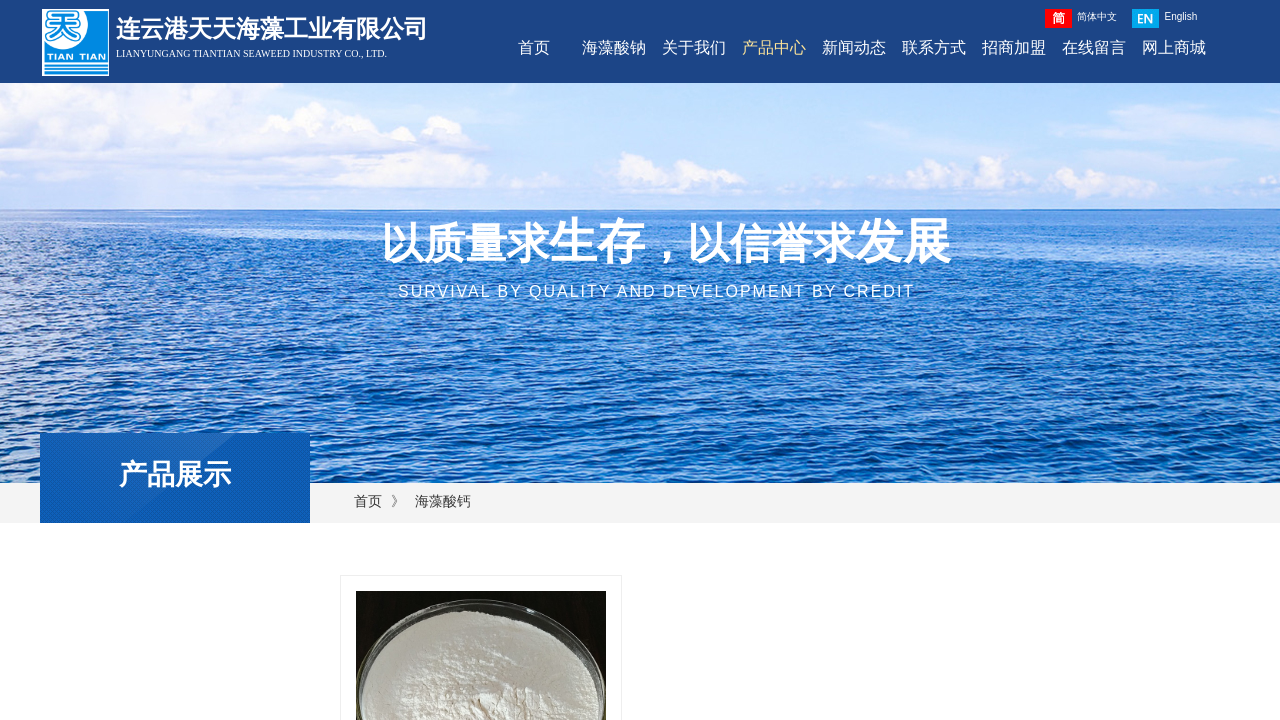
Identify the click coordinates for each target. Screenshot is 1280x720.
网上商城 (1174, 47)
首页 (534, 47)
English (1164, 18)
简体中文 (1081, 18)
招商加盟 (1014, 47)
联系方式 (934, 47)
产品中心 (774, 47)
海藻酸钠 (614, 47)
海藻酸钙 (443, 501)
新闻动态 (854, 47)
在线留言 (1094, 47)
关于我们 (694, 47)
